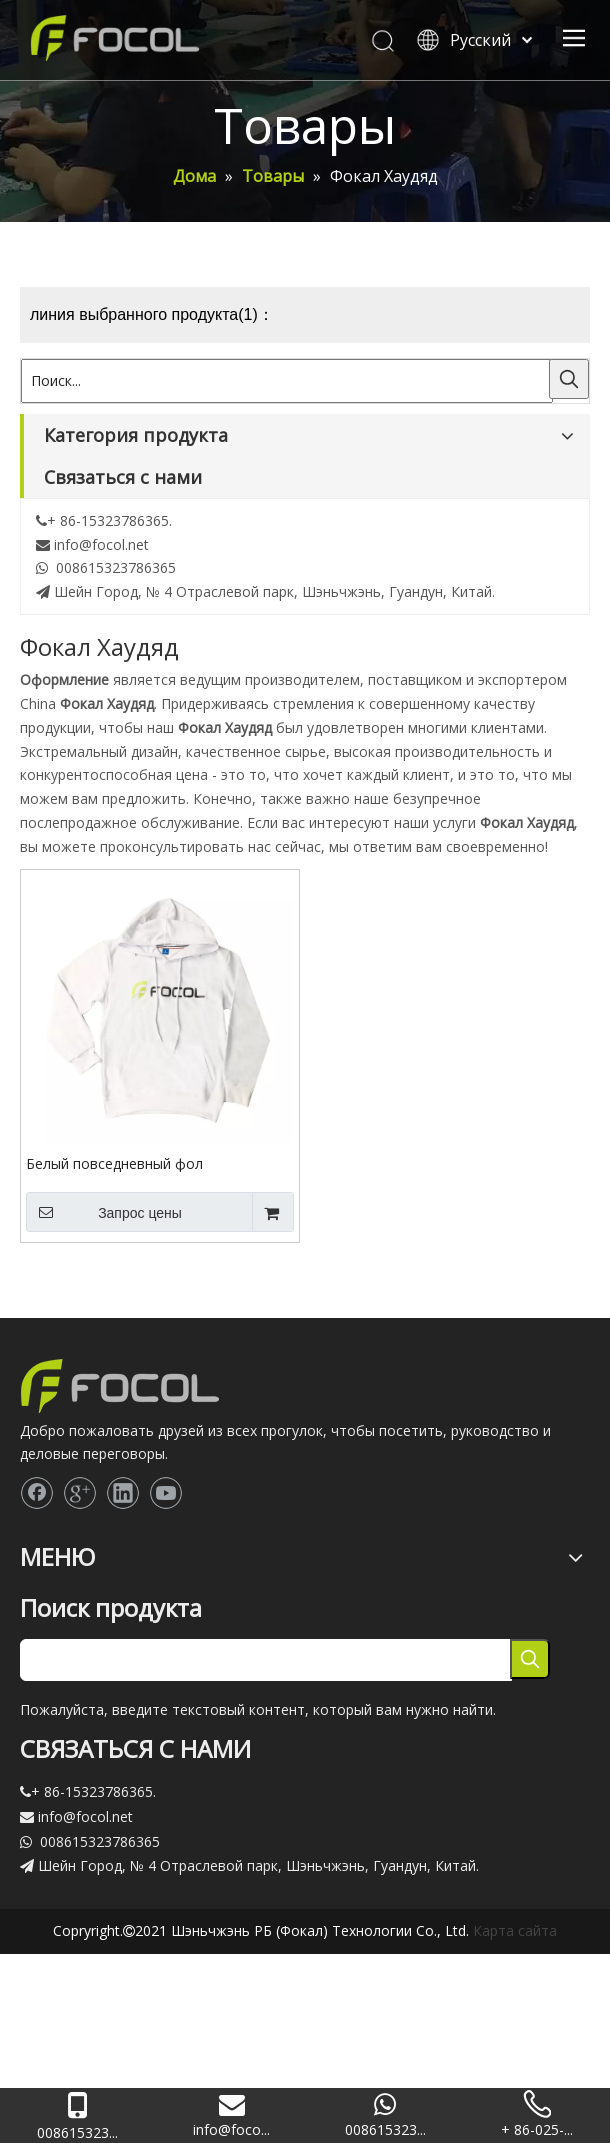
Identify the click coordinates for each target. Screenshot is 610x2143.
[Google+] (80, 1493)
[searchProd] (266, 1660)
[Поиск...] (287, 381)
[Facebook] (37, 1493)
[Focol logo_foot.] (120, 1386)
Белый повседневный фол (114, 1163)
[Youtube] (166, 1493)
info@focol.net (101, 544)
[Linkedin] (123, 1493)
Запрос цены (104, 1212)
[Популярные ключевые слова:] (569, 379)
